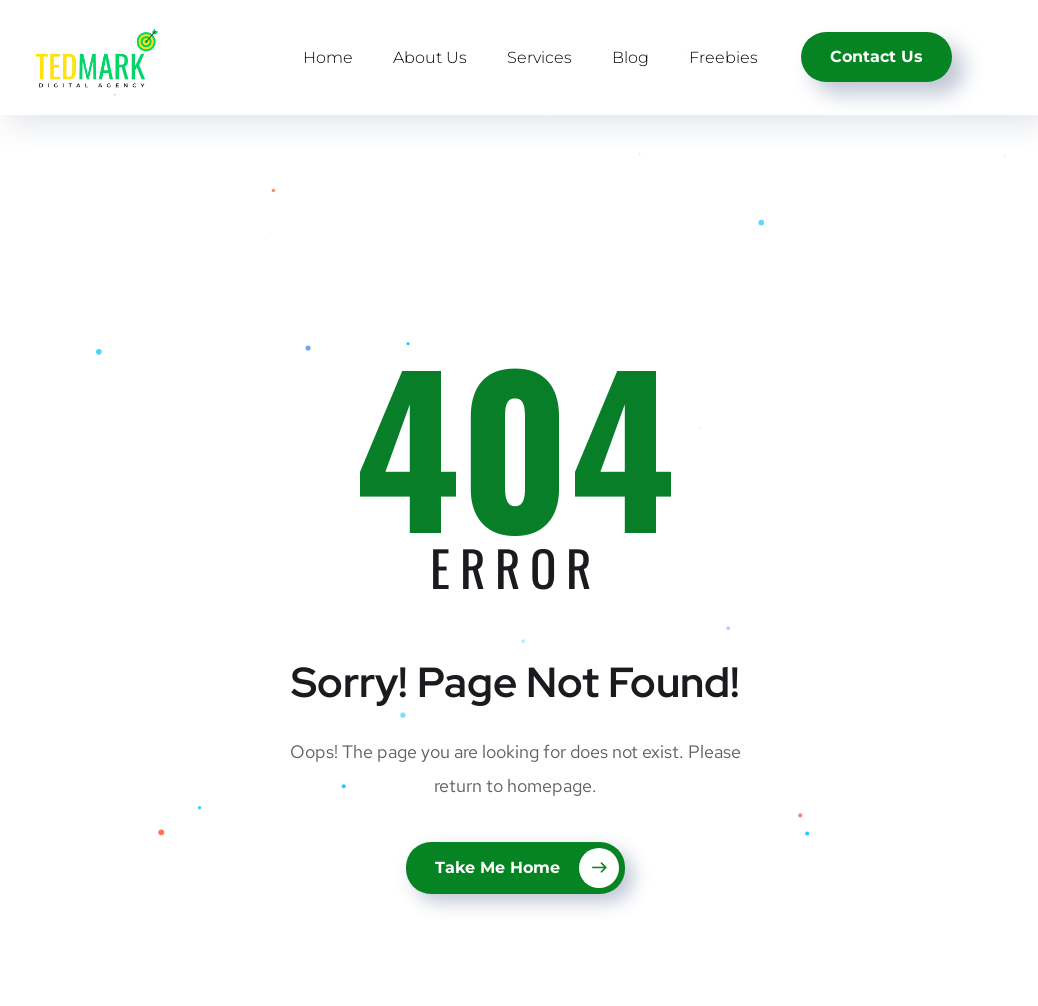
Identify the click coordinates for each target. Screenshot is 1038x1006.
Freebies (723, 57)
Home (328, 57)
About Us (430, 57)
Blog (630, 57)
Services (539, 57)
